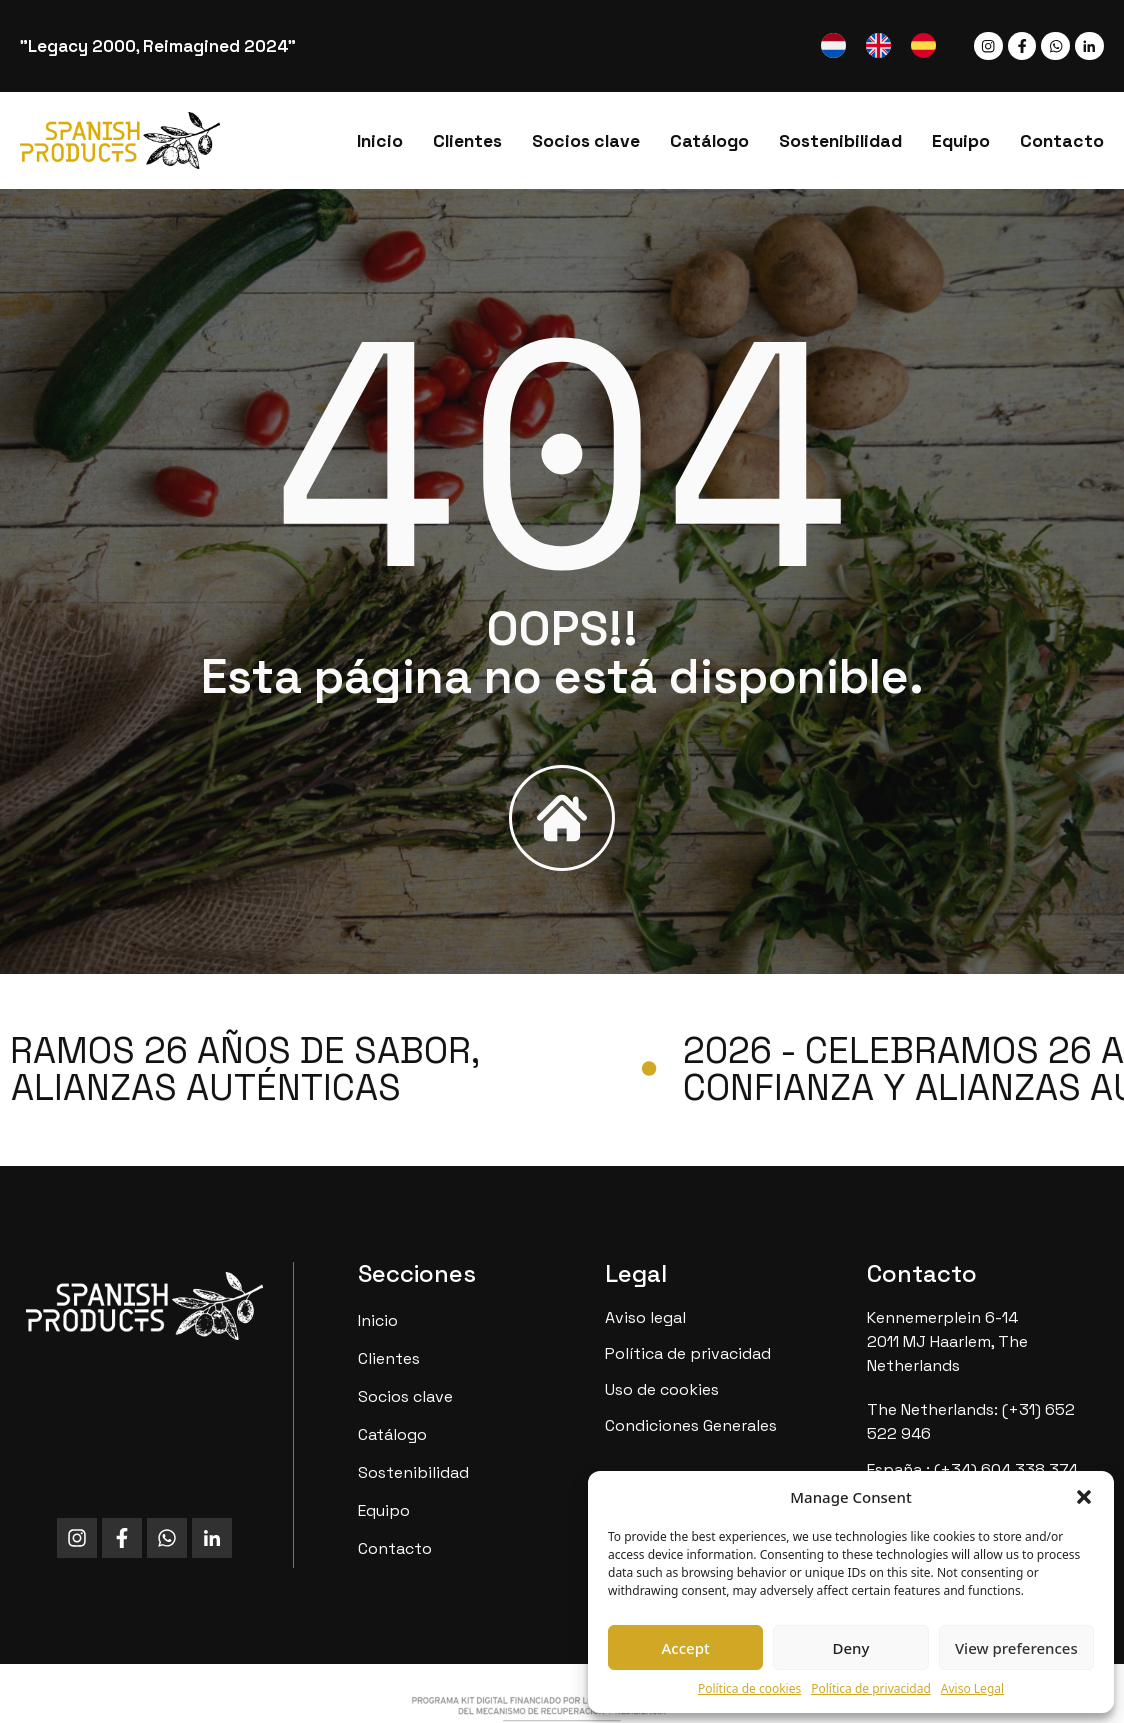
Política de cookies (749, 1688)
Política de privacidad (871, 1688)
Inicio (380, 141)
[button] (1084, 1497)
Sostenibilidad (840, 141)
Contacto (1062, 141)
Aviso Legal (972, 1688)
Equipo (961, 141)
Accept (686, 1648)
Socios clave (586, 141)
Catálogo (709, 141)
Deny (851, 1648)
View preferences (1016, 1648)
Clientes (467, 141)
